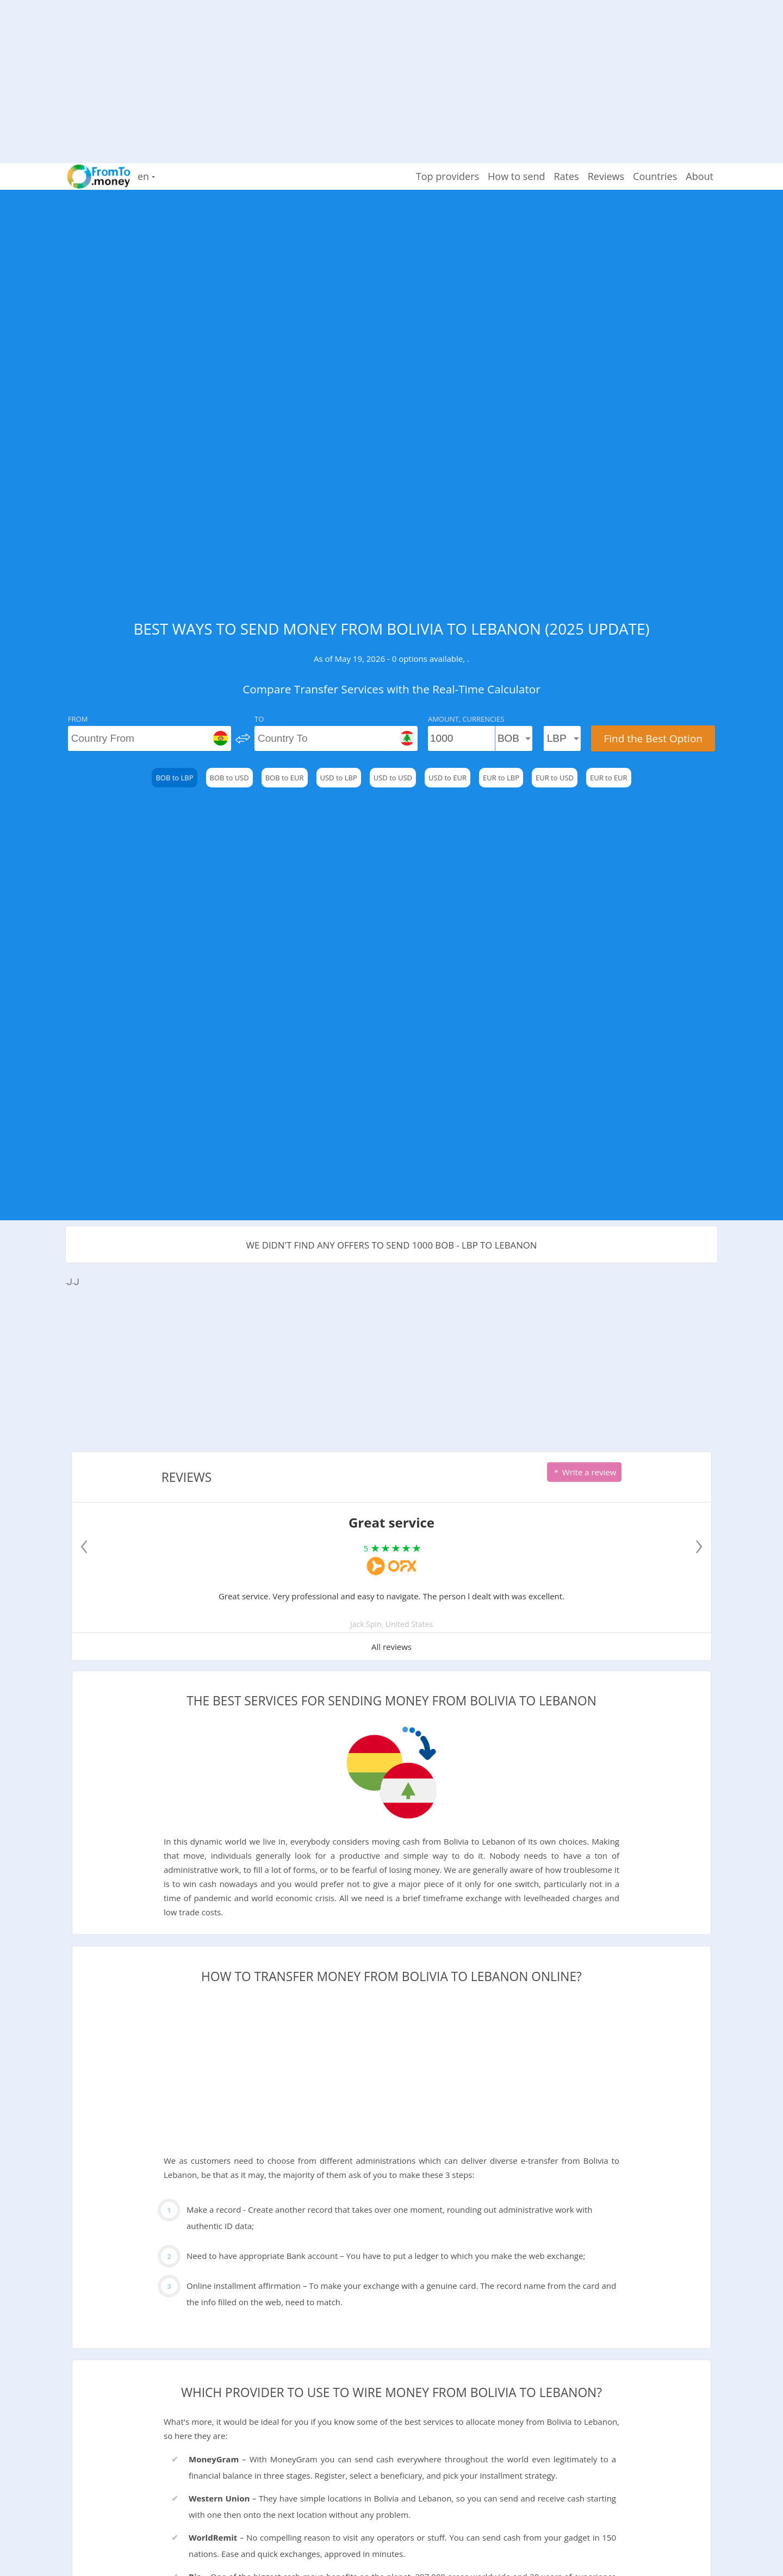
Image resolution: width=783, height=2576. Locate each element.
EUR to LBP (501, 778)
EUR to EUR (608, 778)
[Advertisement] (391, 76)
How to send (516, 176)
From (78, 719)
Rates (566, 176)
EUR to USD (555, 778)
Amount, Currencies (466, 719)
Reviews (606, 176)
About (699, 176)
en (146, 176)
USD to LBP (338, 778)
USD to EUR (447, 778)
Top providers (447, 176)
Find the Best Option (653, 738)
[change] (242, 738)
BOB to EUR (284, 778)
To (259, 719)
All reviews (391, 1646)
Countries (655, 176)
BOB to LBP (174, 778)
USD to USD (393, 778)
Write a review (584, 1472)
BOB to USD (229, 778)
